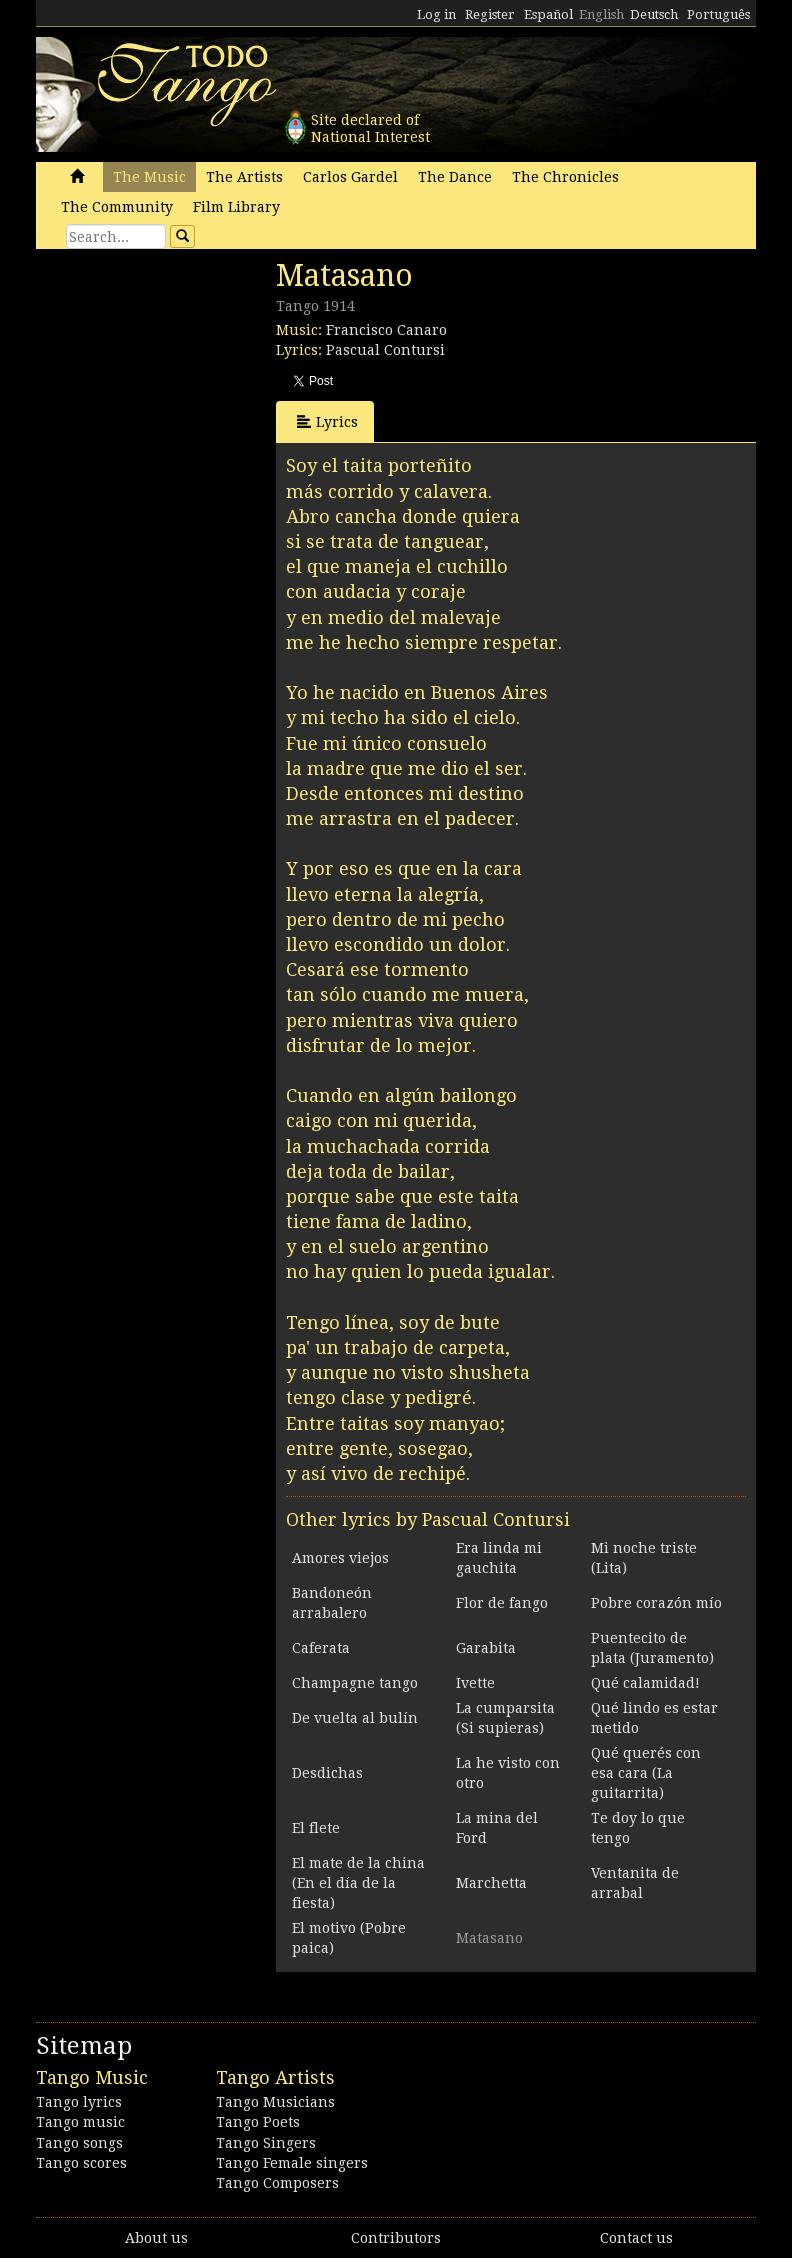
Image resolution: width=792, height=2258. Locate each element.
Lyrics (327, 421)
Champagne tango (355, 1683)
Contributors (396, 2238)
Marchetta (491, 1883)
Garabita (486, 1648)
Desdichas (327, 1773)
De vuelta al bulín (355, 1718)
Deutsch (654, 14)
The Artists (244, 177)
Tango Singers (266, 2143)
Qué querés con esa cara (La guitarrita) (646, 1773)
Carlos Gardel (350, 177)
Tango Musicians (275, 2102)
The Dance (455, 177)
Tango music (80, 2122)
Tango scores (81, 2163)
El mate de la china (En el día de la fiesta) (358, 1883)
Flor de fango (502, 1603)
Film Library (236, 207)
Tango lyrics (79, 2102)
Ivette (475, 1683)
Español (548, 14)
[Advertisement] (186, 395)
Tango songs (79, 2143)
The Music (149, 177)
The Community (117, 207)
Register (490, 14)
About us (156, 2238)
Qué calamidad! (645, 1683)
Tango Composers (277, 2183)
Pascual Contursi (385, 350)
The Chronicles (565, 177)
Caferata (321, 1648)
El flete (316, 1828)
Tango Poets (258, 2122)
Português (718, 14)
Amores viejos (340, 1558)
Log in (436, 14)
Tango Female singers (292, 2163)
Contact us (636, 2238)
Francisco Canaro (386, 330)
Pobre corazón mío (656, 1603)
